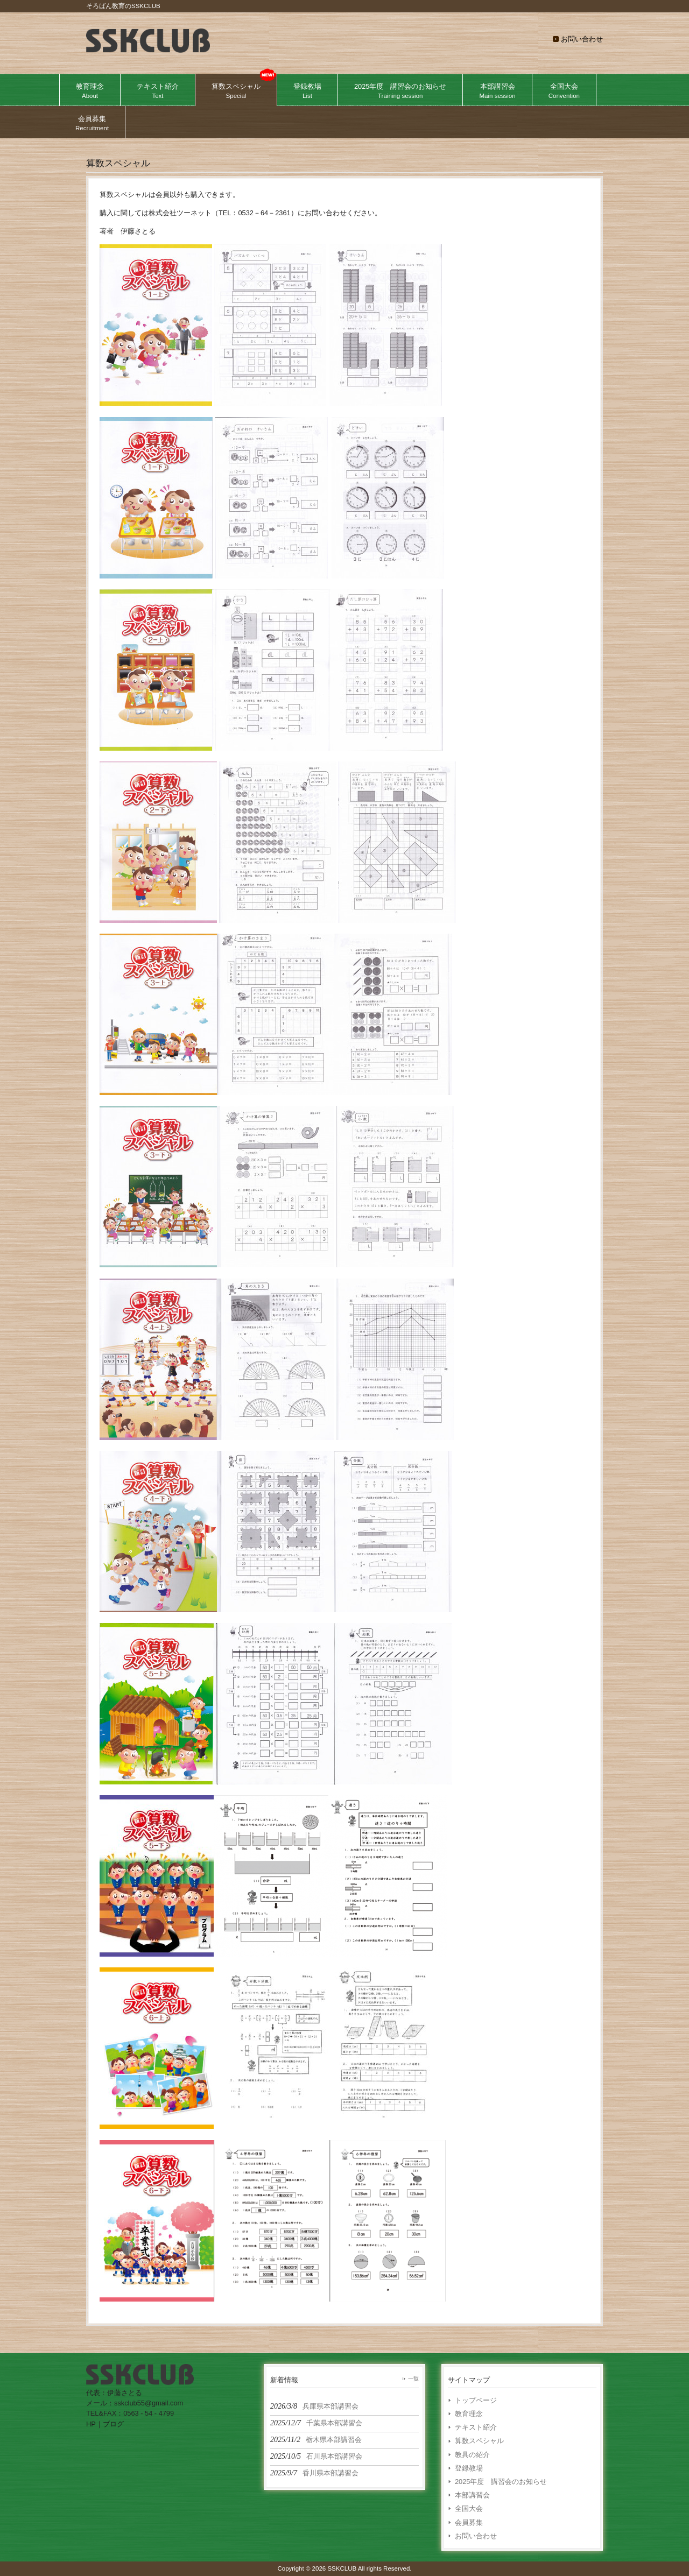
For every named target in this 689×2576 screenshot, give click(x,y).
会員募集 (469, 2522)
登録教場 (469, 2468)
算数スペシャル (479, 2441)
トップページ (476, 2400)
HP (91, 2424)
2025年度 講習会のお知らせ (501, 2482)
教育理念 (469, 2414)
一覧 (413, 2379)
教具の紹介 (472, 2455)
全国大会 (469, 2508)
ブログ (113, 2424)
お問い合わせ (582, 39)
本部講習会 (472, 2495)
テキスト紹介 (476, 2427)
